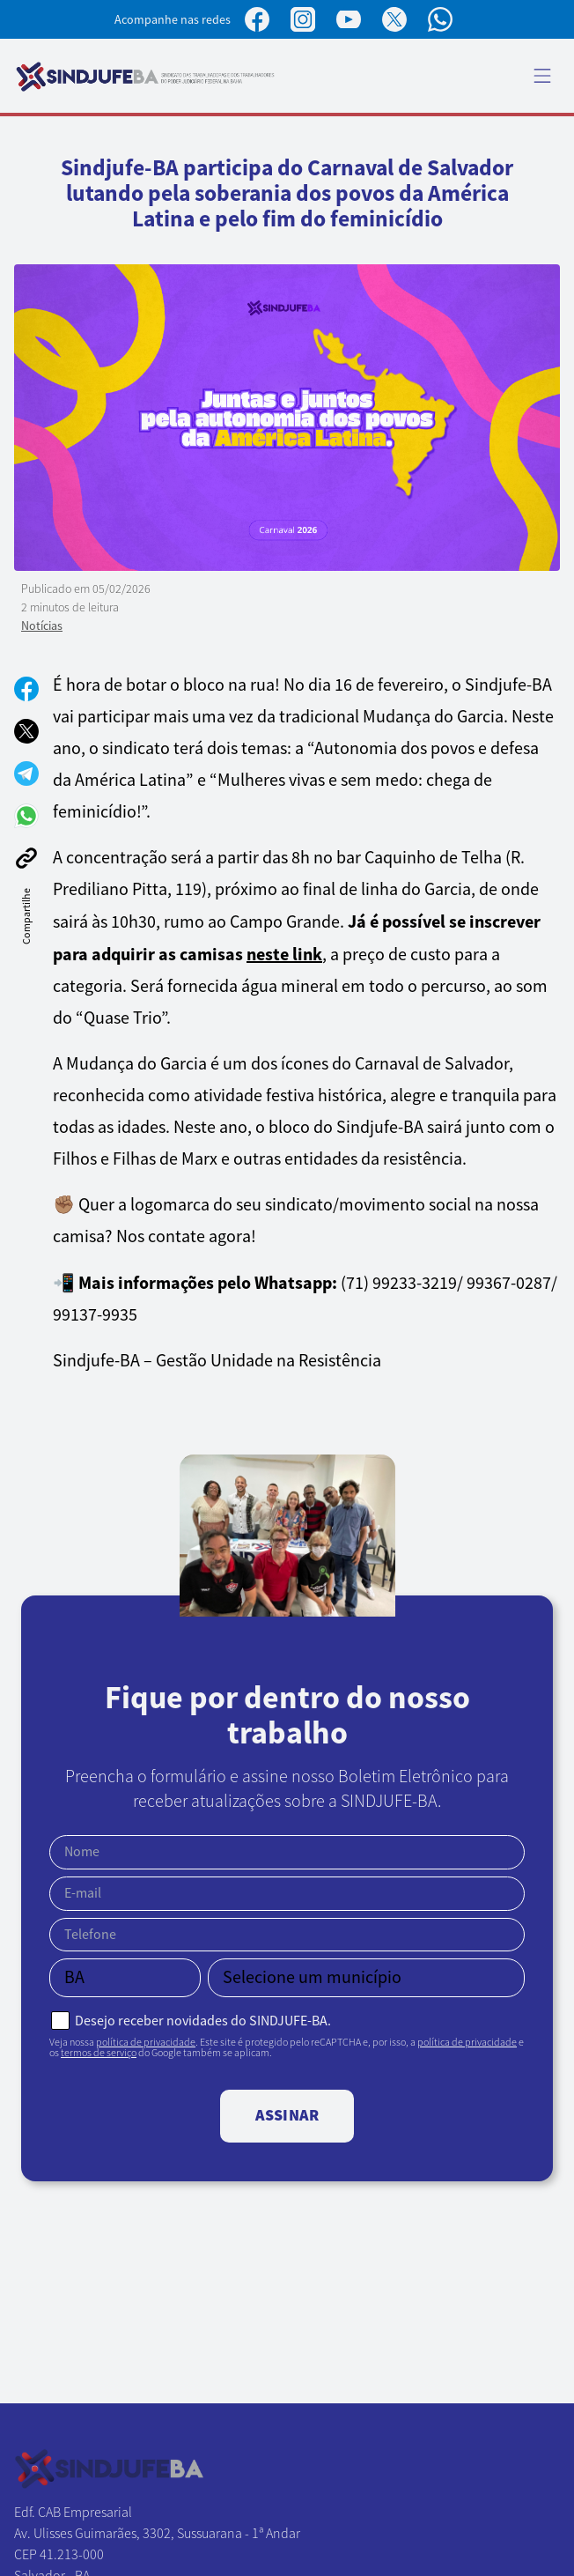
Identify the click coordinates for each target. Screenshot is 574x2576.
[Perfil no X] (394, 19)
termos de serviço (98, 2053)
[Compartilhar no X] (26, 731)
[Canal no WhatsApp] (440, 19)
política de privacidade (145, 2042)
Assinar (287, 2116)
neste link (284, 954)
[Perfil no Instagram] (303, 19)
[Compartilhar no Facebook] (26, 689)
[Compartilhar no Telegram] (26, 773)
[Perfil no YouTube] (348, 19)
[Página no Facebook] (257, 19)
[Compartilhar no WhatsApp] (26, 815)
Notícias (42, 625)
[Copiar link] (26, 858)
